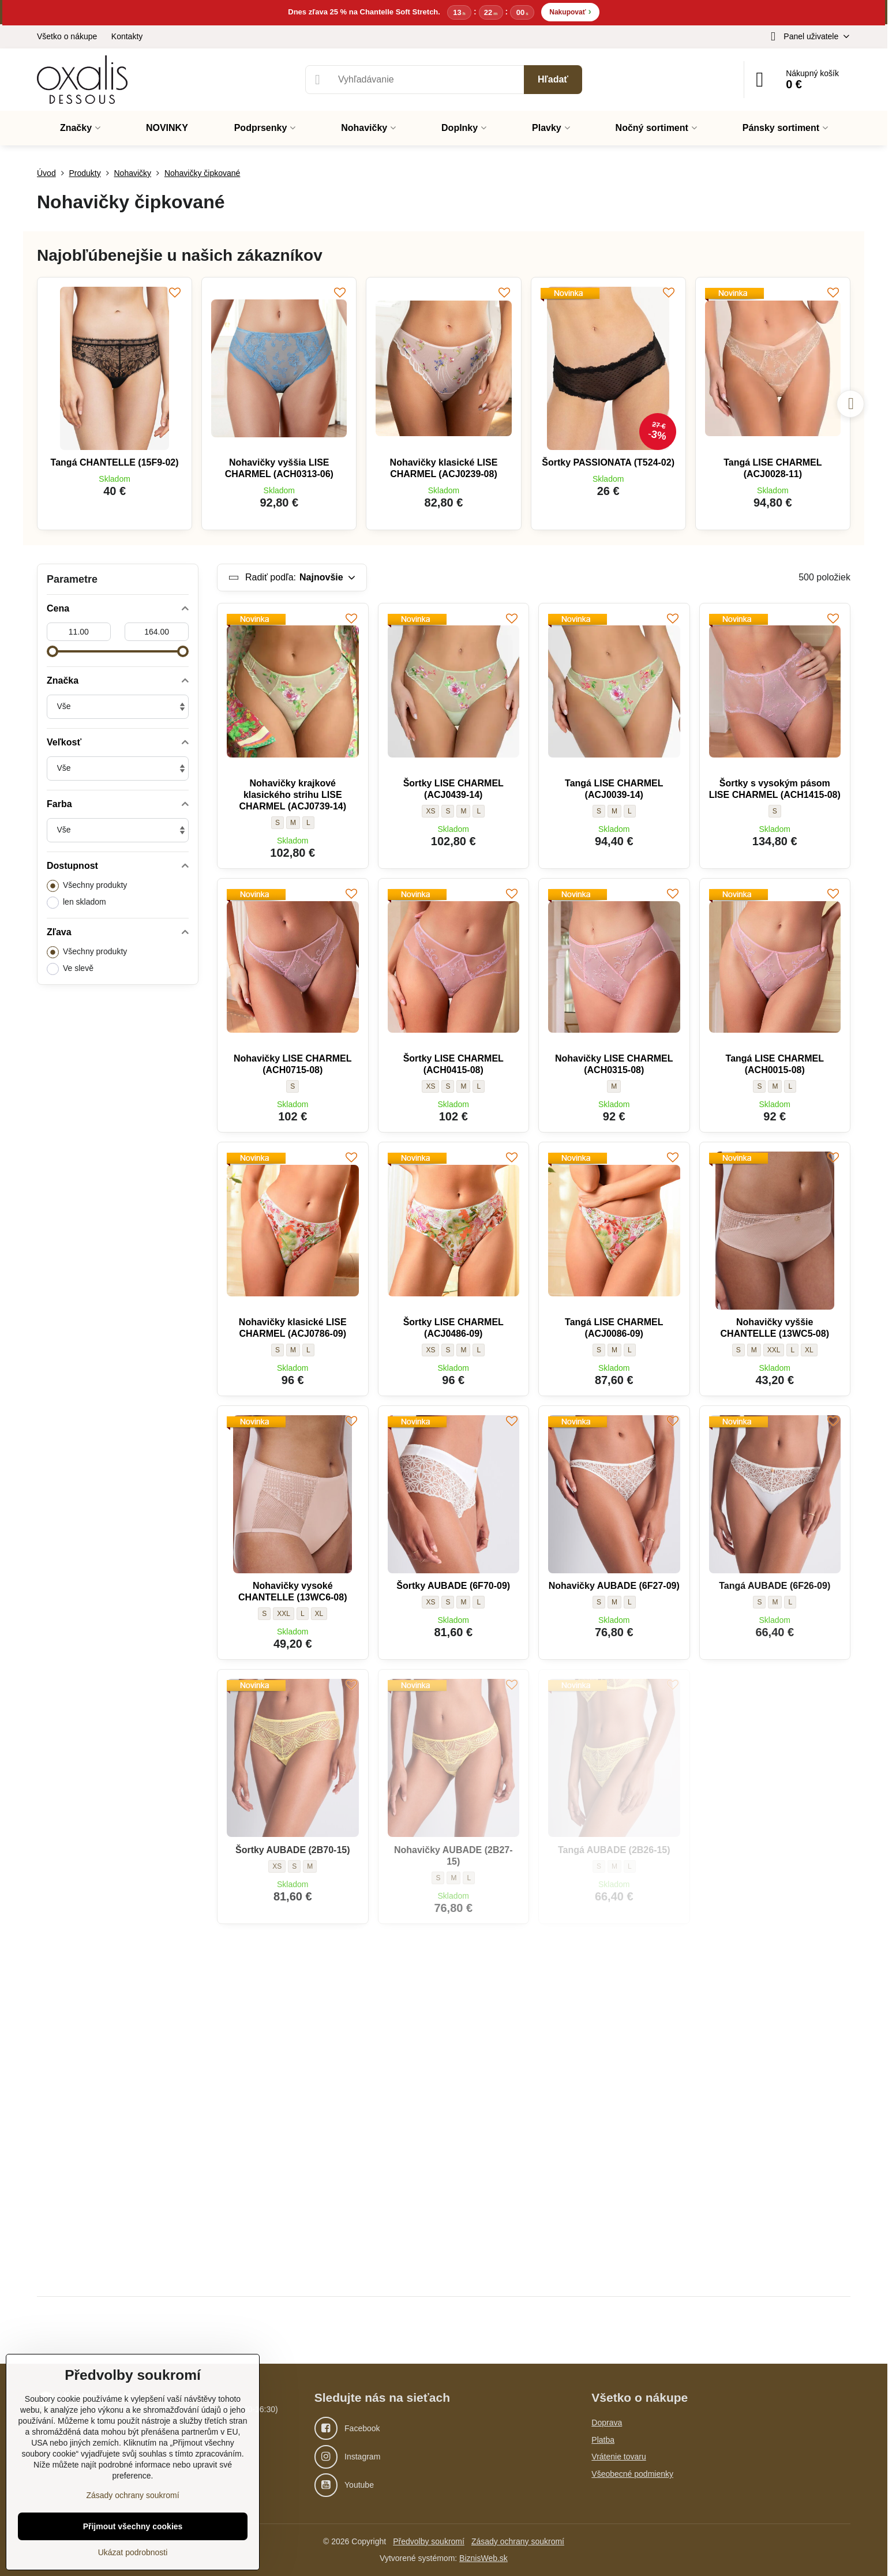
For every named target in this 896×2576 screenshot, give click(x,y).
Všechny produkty (87, 886)
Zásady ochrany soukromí (517, 2541)
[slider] (52, 651)
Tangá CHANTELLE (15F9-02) (115, 462)
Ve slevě (70, 969)
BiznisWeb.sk (483, 2558)
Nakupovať (570, 11)
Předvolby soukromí (428, 2541)
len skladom (76, 903)
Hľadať (553, 79)
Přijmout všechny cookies (133, 2526)
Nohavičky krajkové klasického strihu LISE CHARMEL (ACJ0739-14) (292, 794)
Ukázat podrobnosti (133, 2552)
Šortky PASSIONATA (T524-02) (608, 462)
